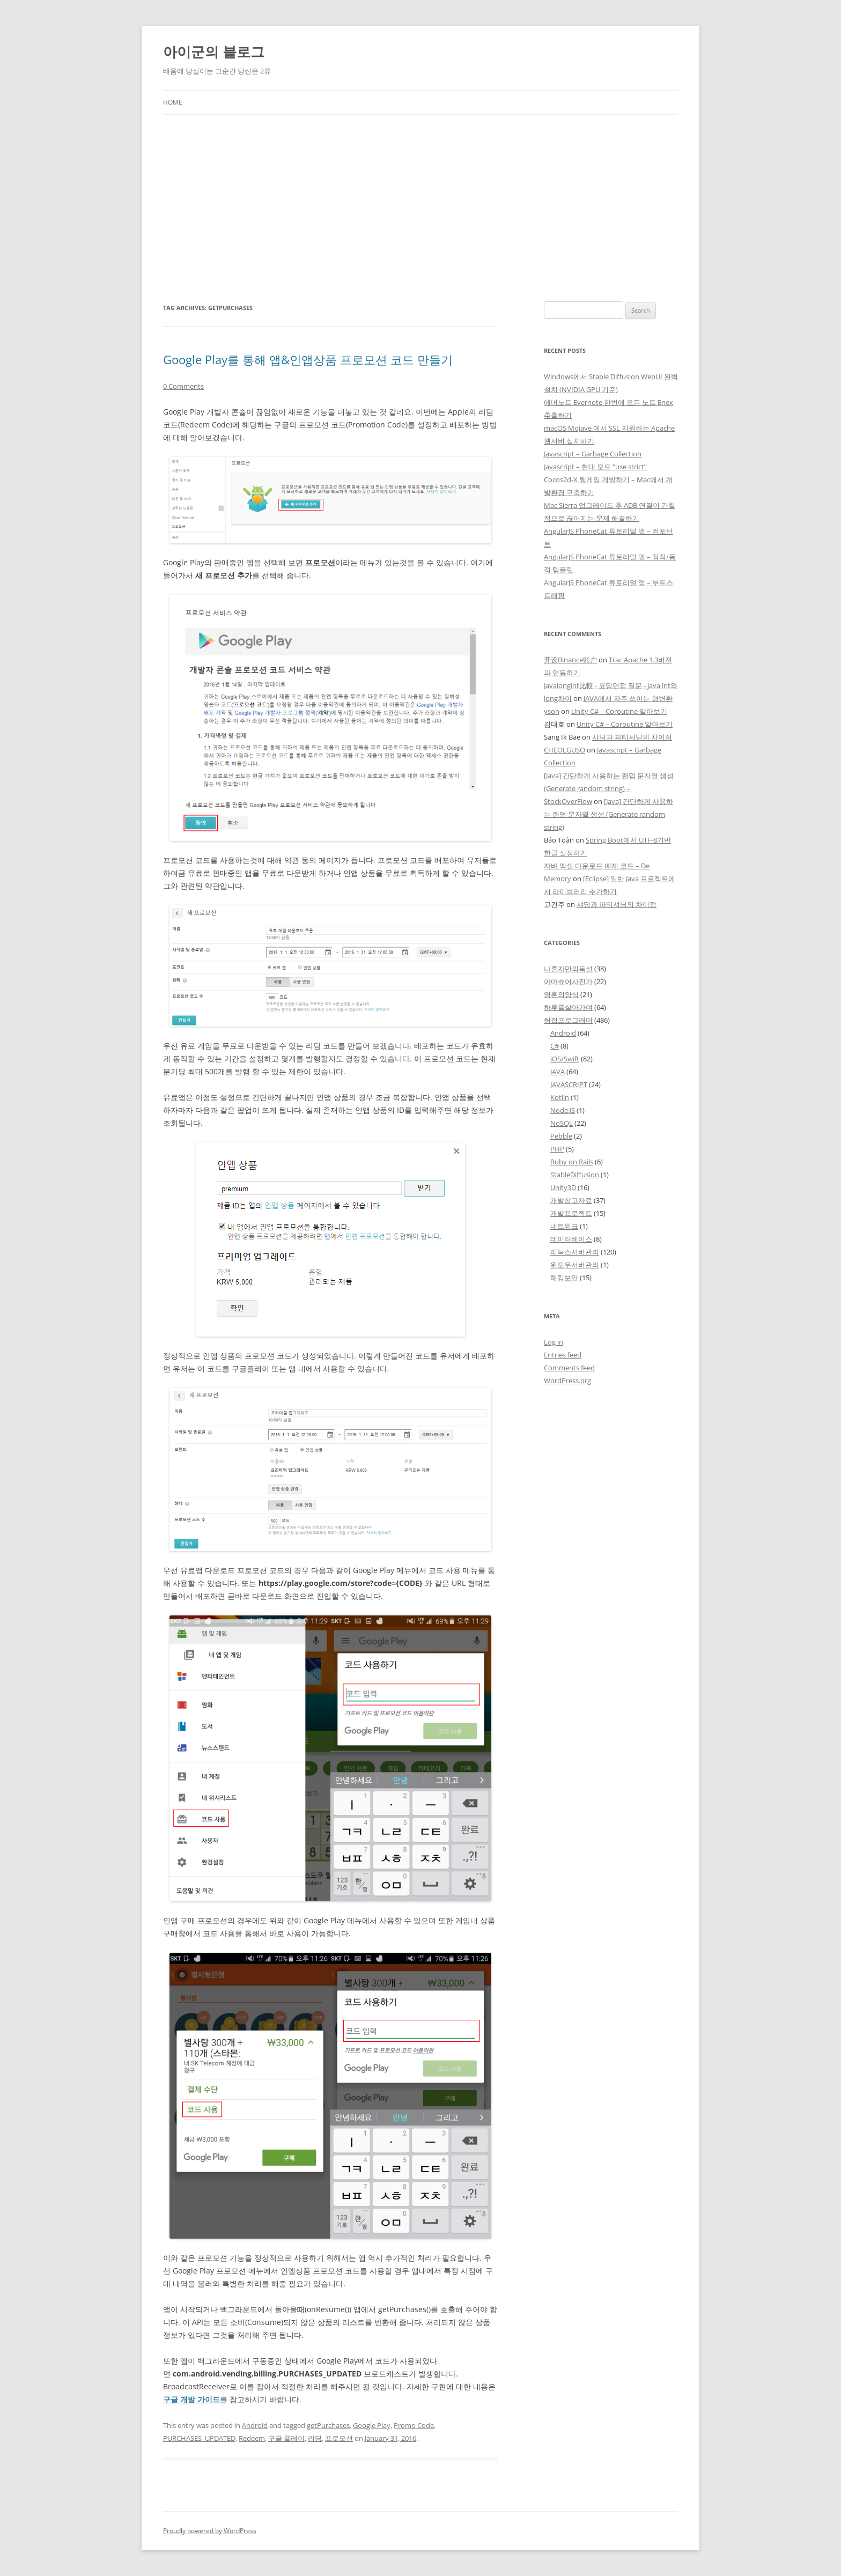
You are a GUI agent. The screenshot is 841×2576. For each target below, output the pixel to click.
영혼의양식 (561, 994)
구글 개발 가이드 (191, 2399)
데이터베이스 (571, 1239)
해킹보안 (564, 1277)
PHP (557, 1149)
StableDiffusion (574, 1174)
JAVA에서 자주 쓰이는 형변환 (628, 698)
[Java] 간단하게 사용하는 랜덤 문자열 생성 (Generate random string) (608, 814)
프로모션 (339, 2438)
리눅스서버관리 (574, 1252)
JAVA (557, 1071)
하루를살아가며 (568, 1007)
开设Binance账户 (570, 660)
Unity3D (563, 1187)
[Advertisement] (420, 208)
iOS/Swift (564, 1059)
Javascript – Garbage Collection (592, 454)
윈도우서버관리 (574, 1264)
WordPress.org (567, 1380)
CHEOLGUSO (564, 750)
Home (172, 102)
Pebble (561, 1136)
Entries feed (562, 1355)
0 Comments (183, 386)
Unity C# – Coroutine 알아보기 (619, 711)
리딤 (315, 2438)
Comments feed (569, 1367)
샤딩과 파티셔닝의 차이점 (632, 737)
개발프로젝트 (571, 1213)
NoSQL (561, 1123)
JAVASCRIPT (568, 1084)
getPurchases (328, 2425)
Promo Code (414, 2425)
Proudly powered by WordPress (209, 2530)
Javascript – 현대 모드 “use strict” (595, 466)
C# (554, 1046)
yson (551, 711)
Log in (553, 1342)
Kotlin (559, 1097)
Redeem (252, 2438)
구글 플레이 (286, 2438)
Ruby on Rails (571, 1162)
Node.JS (562, 1110)
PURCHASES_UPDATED (199, 2438)
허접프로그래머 (568, 1020)
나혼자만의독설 (568, 968)
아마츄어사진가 (568, 981)
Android (255, 2425)
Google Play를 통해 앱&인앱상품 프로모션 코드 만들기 (308, 359)
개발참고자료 (571, 1200)
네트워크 (564, 1226)
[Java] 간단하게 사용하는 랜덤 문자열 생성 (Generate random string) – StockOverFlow (609, 788)
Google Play (371, 2425)
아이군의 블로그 (213, 51)
